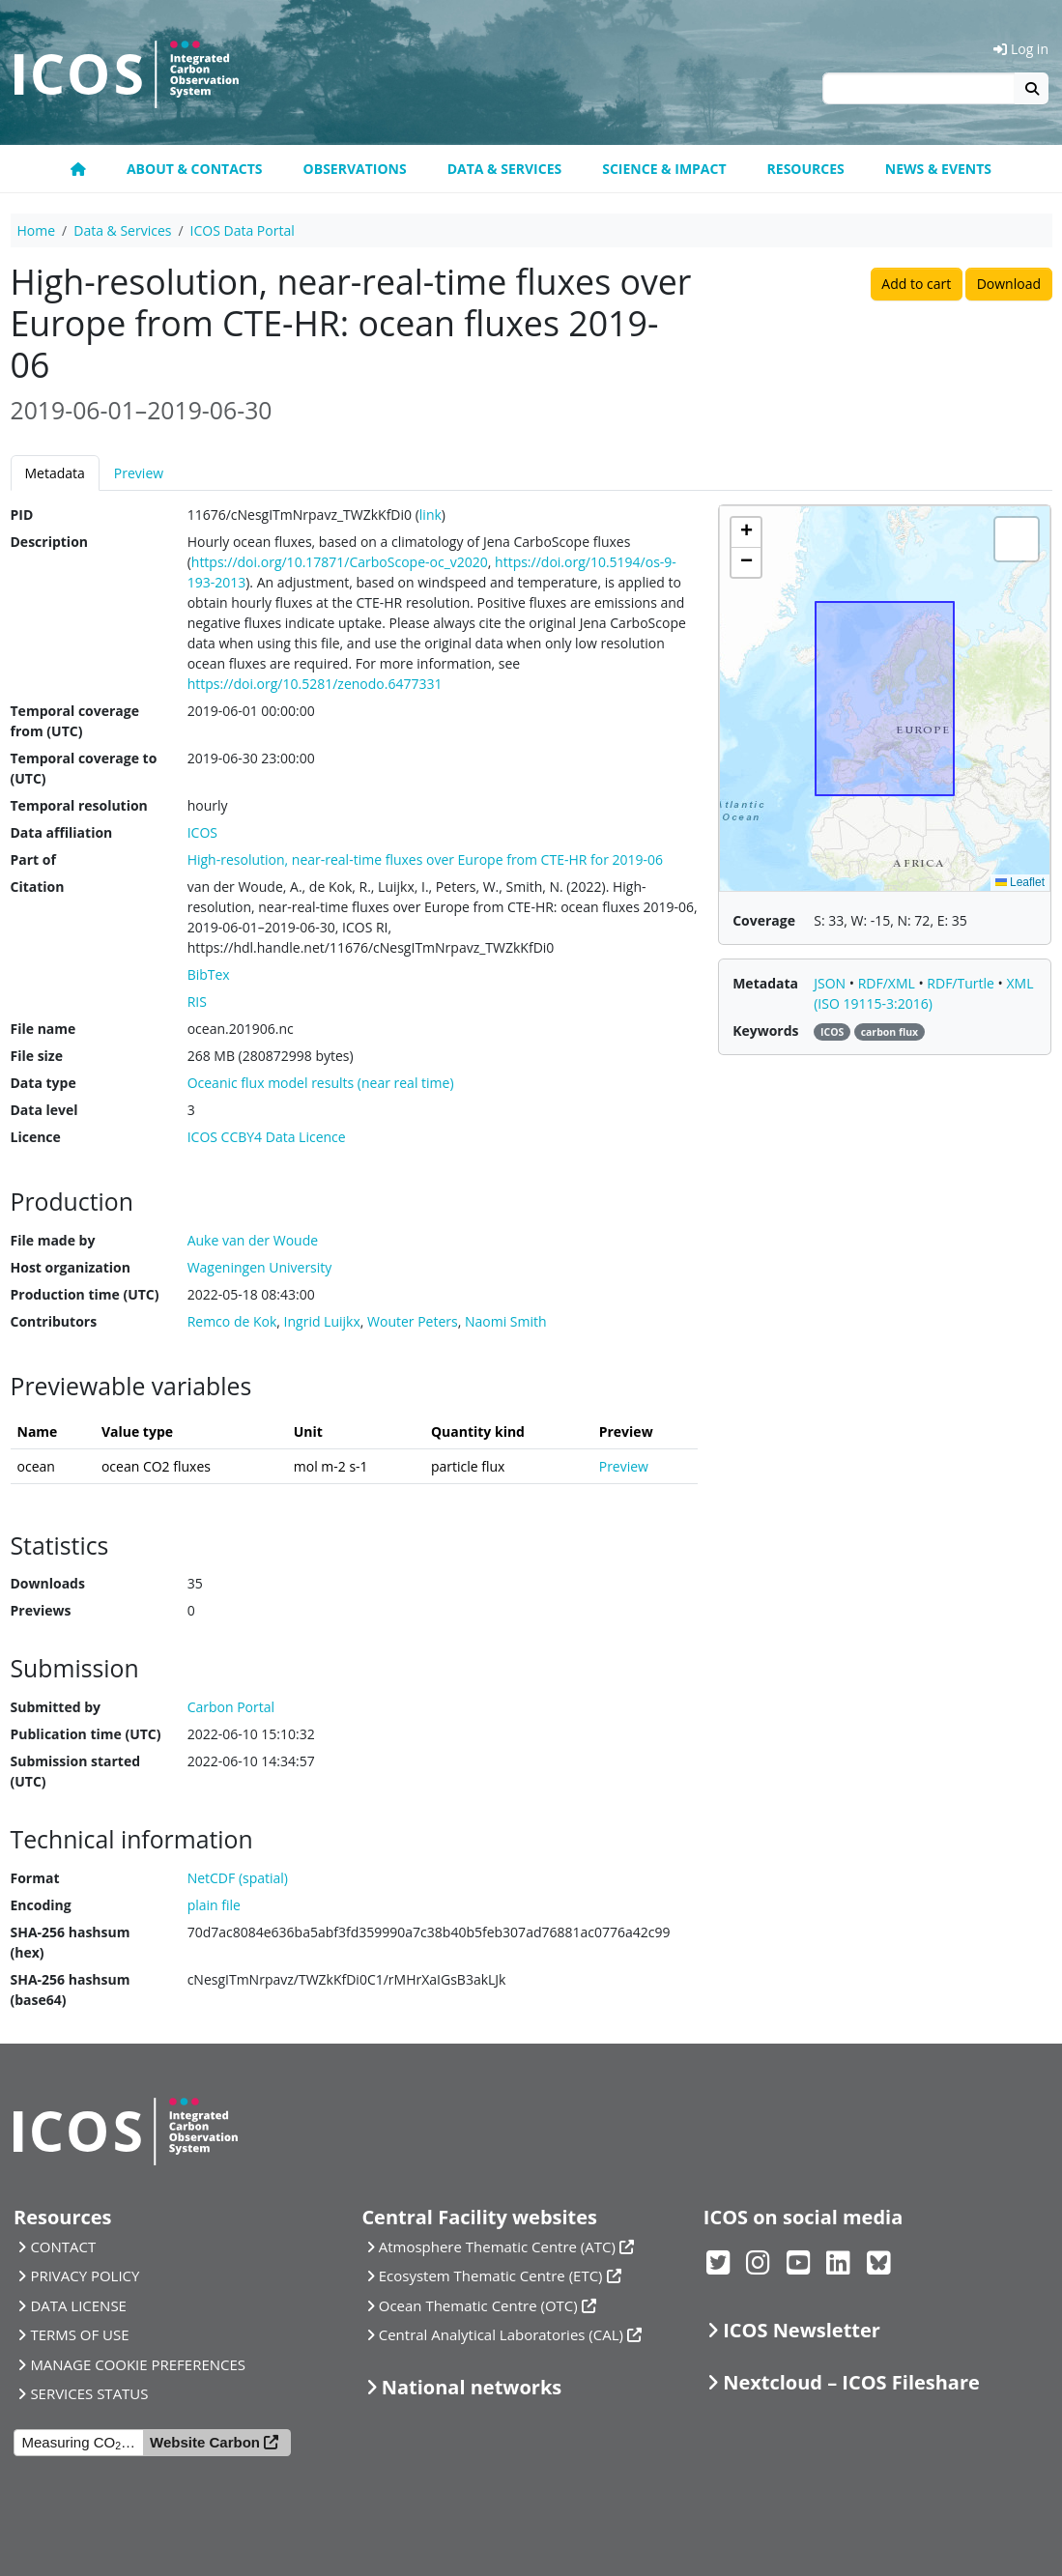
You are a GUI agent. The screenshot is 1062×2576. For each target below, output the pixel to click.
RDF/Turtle (962, 983)
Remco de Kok (232, 1321)
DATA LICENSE (78, 2305)
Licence (36, 1137)
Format (35, 1878)
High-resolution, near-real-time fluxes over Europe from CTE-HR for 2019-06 (425, 859)
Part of (33, 859)
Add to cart (916, 283)
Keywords (765, 1030)
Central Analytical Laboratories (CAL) (501, 2334)
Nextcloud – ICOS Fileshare (851, 2382)
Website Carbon (205, 2442)
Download (1009, 283)
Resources (806, 168)
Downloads (48, 1583)
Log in (1020, 49)
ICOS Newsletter (801, 2330)
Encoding (41, 1905)
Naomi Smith (506, 1321)
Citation (38, 886)
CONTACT (63, 2246)
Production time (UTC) (85, 1294)
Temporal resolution (79, 805)
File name (43, 1028)
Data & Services (504, 168)
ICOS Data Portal (242, 230)
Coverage (763, 920)
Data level (44, 1110)
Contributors (54, 1321)
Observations (355, 168)
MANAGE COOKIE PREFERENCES (137, 2364)
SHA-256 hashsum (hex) (70, 1942)
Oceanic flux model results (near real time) (320, 1082)
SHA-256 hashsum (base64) (70, 1989)
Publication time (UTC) (86, 1734)
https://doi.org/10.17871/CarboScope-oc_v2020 (339, 562)
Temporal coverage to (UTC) (84, 768)
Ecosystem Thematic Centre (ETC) (491, 2275)
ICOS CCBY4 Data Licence (266, 1137)
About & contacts (195, 168)
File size (37, 1055)
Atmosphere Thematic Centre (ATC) (497, 2246)
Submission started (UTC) (76, 1771)
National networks (471, 2387)
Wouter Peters (412, 1321)
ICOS (202, 832)
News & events (938, 168)
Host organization (70, 1267)
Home (36, 230)
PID (22, 514)
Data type (43, 1082)
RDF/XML (888, 983)
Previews (41, 1610)
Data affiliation (62, 832)
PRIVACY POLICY (84, 2275)
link (430, 514)
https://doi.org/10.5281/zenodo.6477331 (315, 683)
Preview (138, 473)
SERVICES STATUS (89, 2393)
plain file (214, 1905)
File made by (53, 1240)
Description (50, 541)
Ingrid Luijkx (322, 1321)
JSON (831, 983)
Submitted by (56, 1707)
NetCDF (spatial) (237, 1878)
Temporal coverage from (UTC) (75, 720)
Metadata (55, 473)
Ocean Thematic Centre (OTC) (478, 2305)
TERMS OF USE (79, 2334)
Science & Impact (664, 168)
